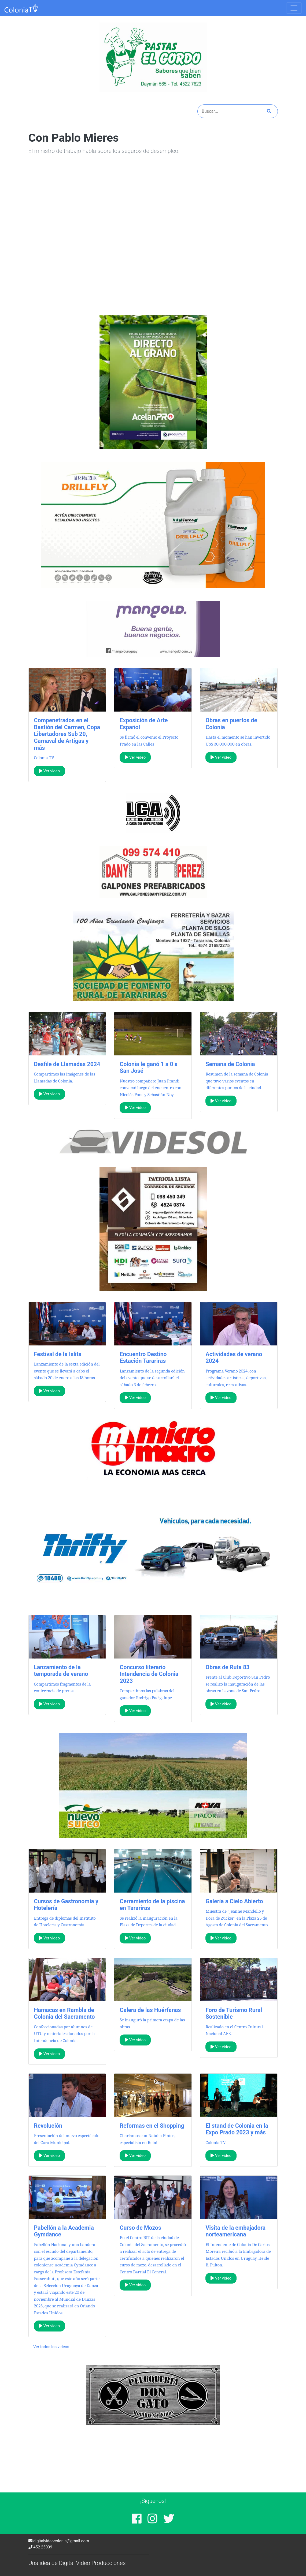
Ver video (49, 771)
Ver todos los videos (51, 2346)
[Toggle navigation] (294, 8)
